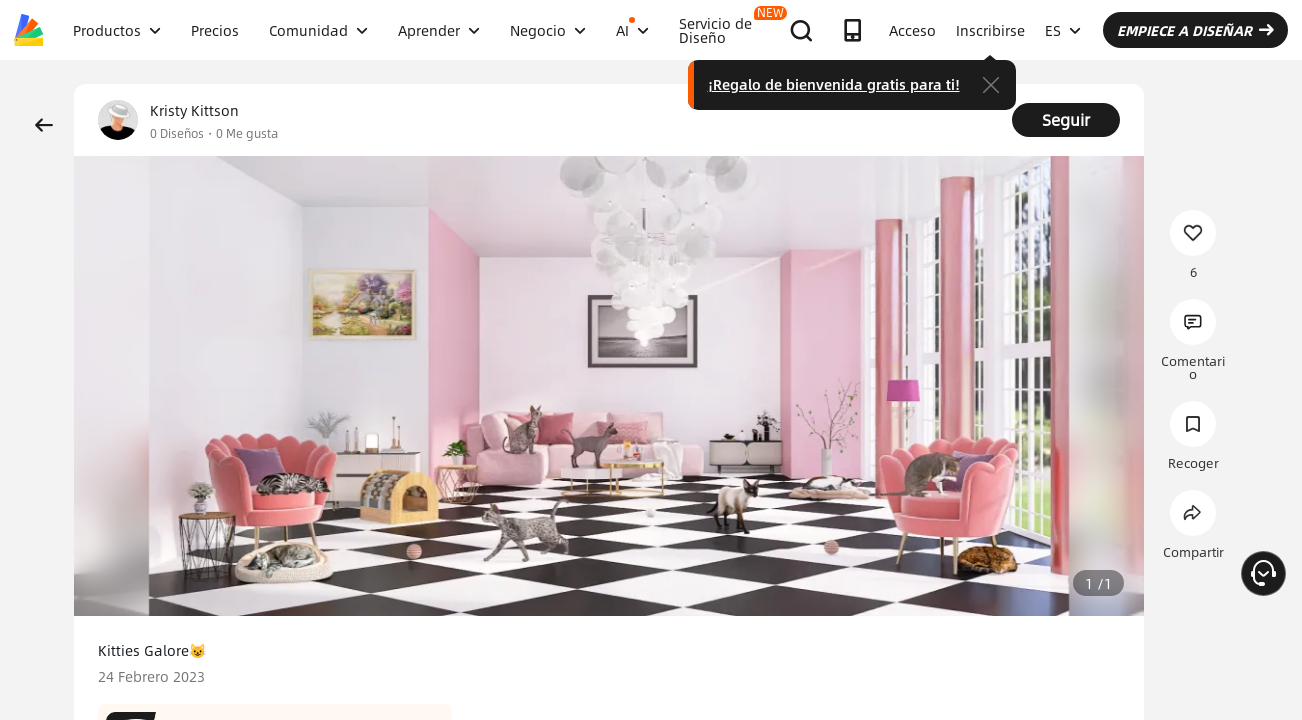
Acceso (912, 30)
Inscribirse (990, 30)
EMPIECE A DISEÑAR (1195, 30)
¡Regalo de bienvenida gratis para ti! (834, 84)
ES (1063, 30)
